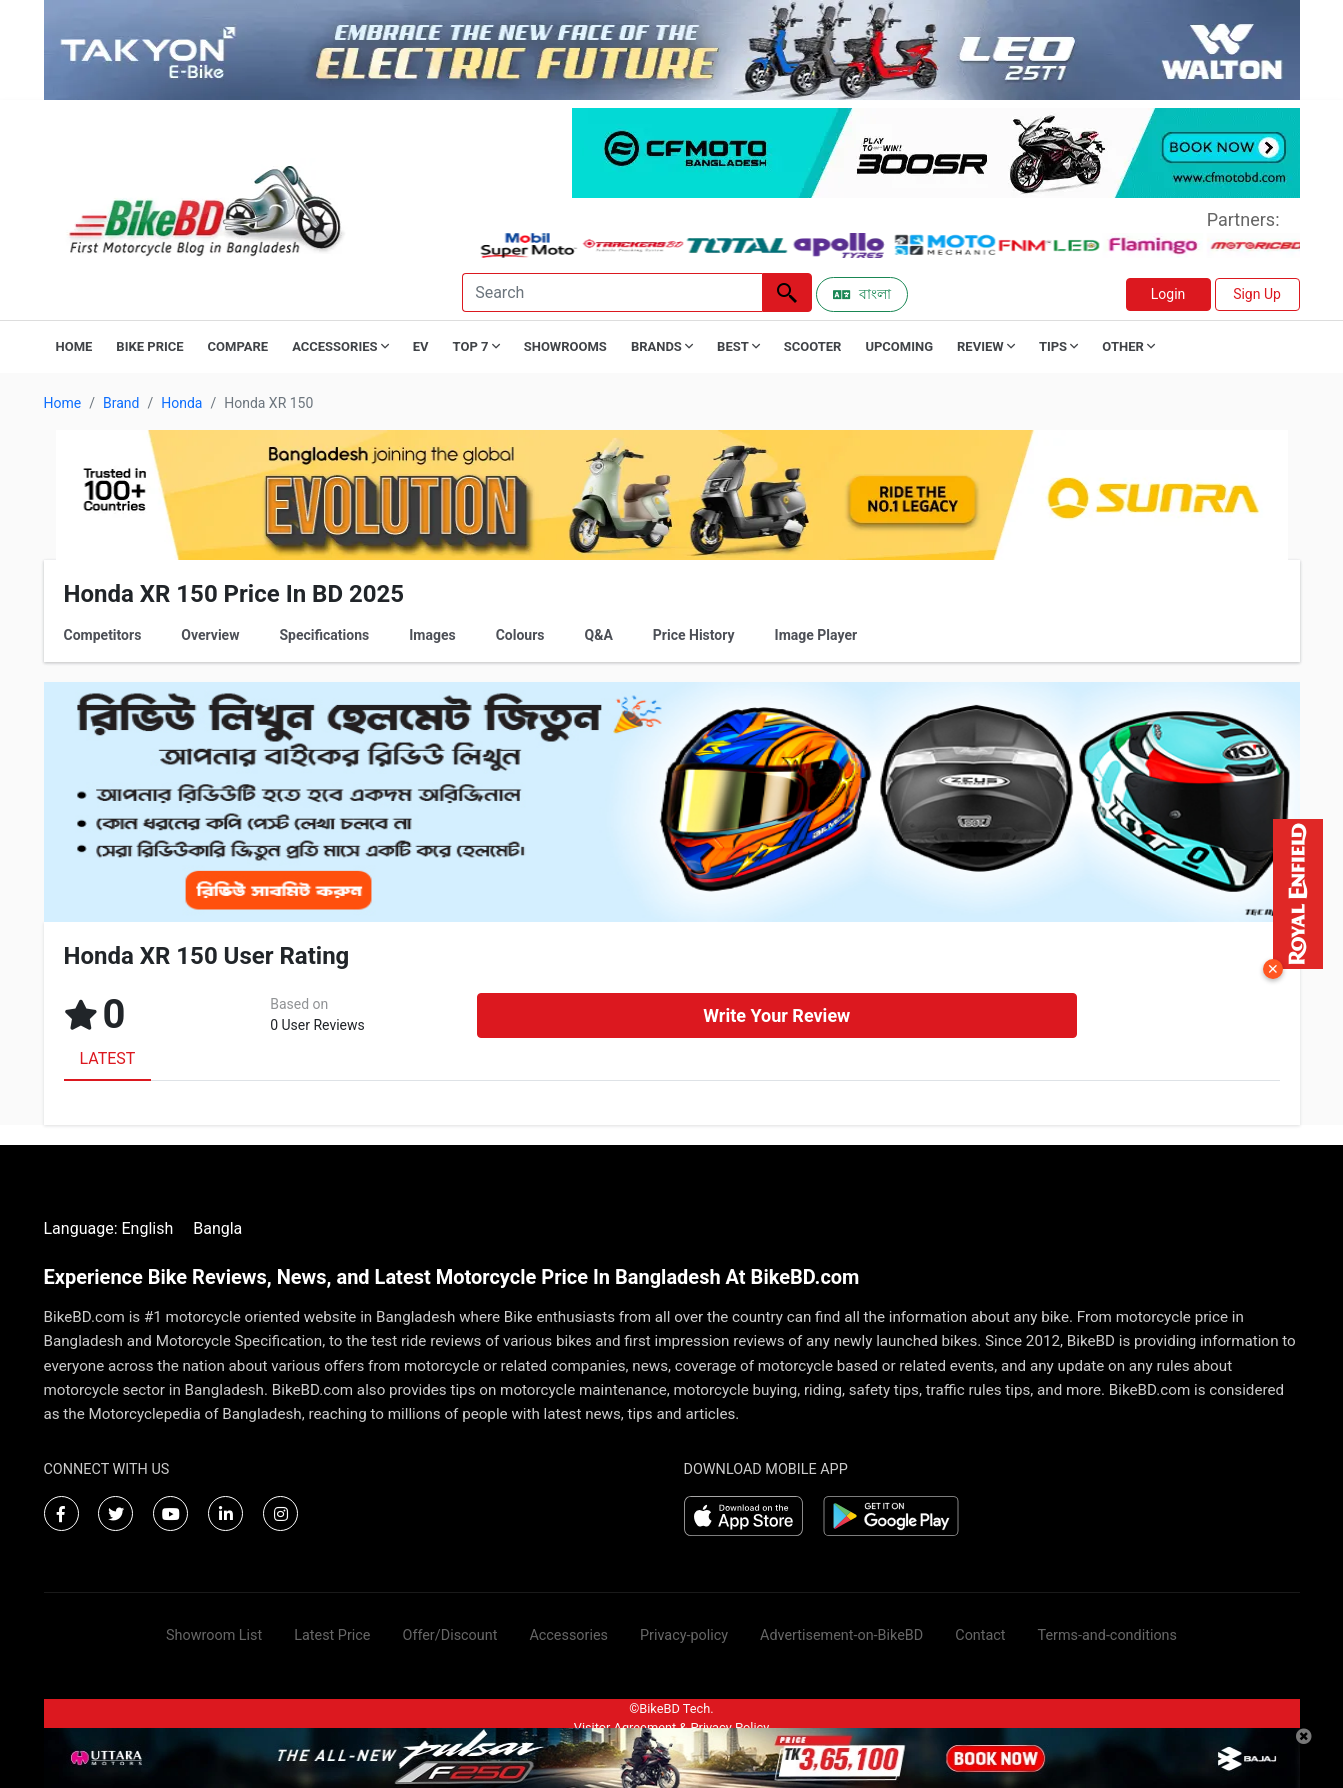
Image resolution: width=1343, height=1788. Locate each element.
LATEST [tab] (108, 1058)
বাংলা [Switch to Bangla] (862, 294)
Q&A (599, 635)
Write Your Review (776, 1015)
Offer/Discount (450, 1635)
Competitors (103, 635)
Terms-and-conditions (1107, 1635)
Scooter (813, 346)
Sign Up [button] (1257, 294)
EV (421, 346)
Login (1168, 294)
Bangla (217, 1228)
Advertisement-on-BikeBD (841, 1635)
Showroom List (214, 1635)
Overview (210, 635)
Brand (121, 403)
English (147, 1228)
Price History (694, 635)
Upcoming (899, 346)
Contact (980, 1635)
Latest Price (332, 1635)
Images (432, 635)
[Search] (612, 292)
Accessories (568, 1635)
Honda (181, 403)
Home (74, 346)
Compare (238, 346)
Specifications (324, 635)
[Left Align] (787, 292)
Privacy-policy (684, 1635)
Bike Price (149, 346)
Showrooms (565, 346)
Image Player (816, 635)
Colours (520, 635)
